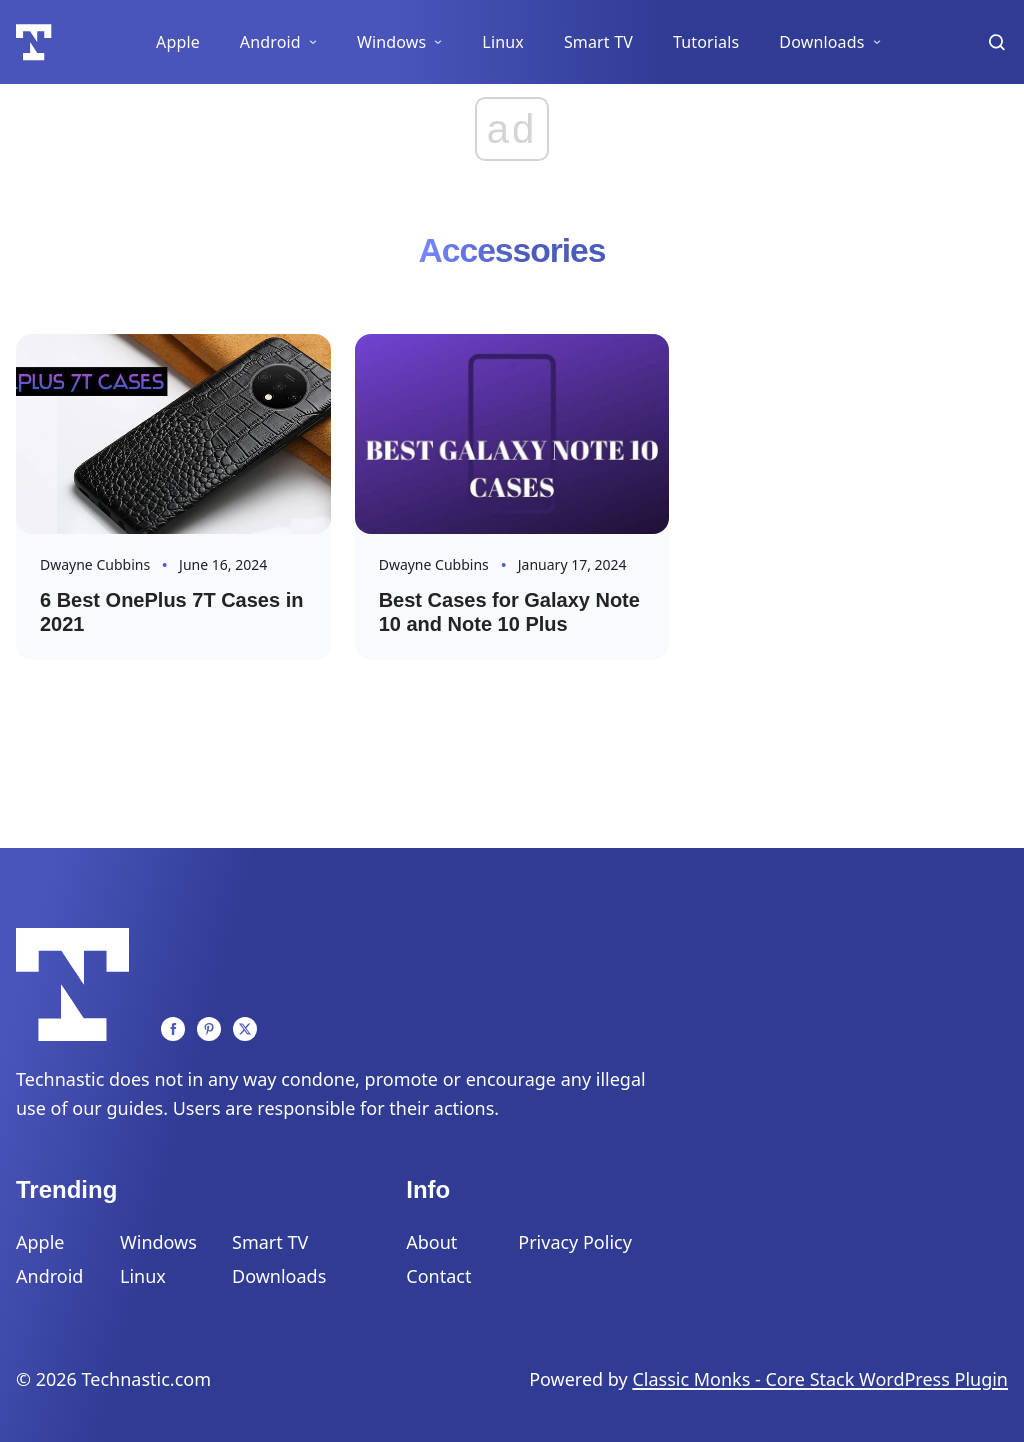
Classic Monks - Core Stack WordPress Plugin (820, 1379)
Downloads (821, 42)
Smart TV (598, 42)
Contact (438, 1276)
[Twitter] (245, 1029)
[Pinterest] (209, 1029)
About (431, 1242)
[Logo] (34, 42)
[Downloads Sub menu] (877, 42)
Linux (503, 42)
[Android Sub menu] (313, 42)
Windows (391, 42)
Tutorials (706, 42)
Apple (178, 42)
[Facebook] (173, 1029)
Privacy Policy (575, 1242)
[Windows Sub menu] (438, 42)
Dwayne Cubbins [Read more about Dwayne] (95, 564)
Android (270, 42)
